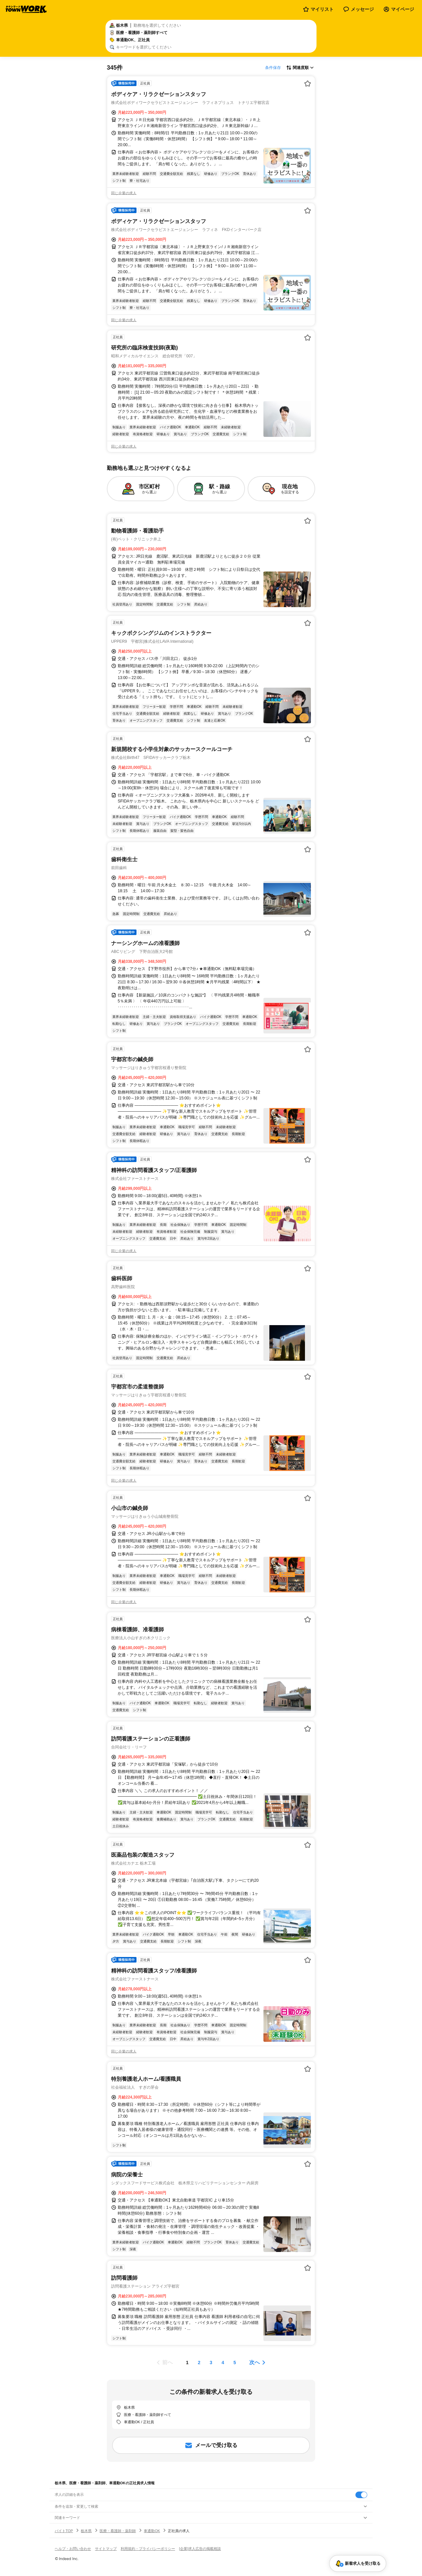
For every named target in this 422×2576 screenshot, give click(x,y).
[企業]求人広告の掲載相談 (200, 2549)
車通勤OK (152, 2531)
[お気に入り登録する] (307, 83)
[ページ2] (199, 2362)
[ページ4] (223, 2362)
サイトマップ (106, 2549)
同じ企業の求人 (123, 193)
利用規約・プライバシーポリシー (148, 2549)
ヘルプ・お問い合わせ (73, 2549)
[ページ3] (211, 2362)
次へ (254, 2362)
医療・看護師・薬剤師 (118, 2531)
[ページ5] (234, 2362)
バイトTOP (64, 2531)
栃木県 (86, 2531)
